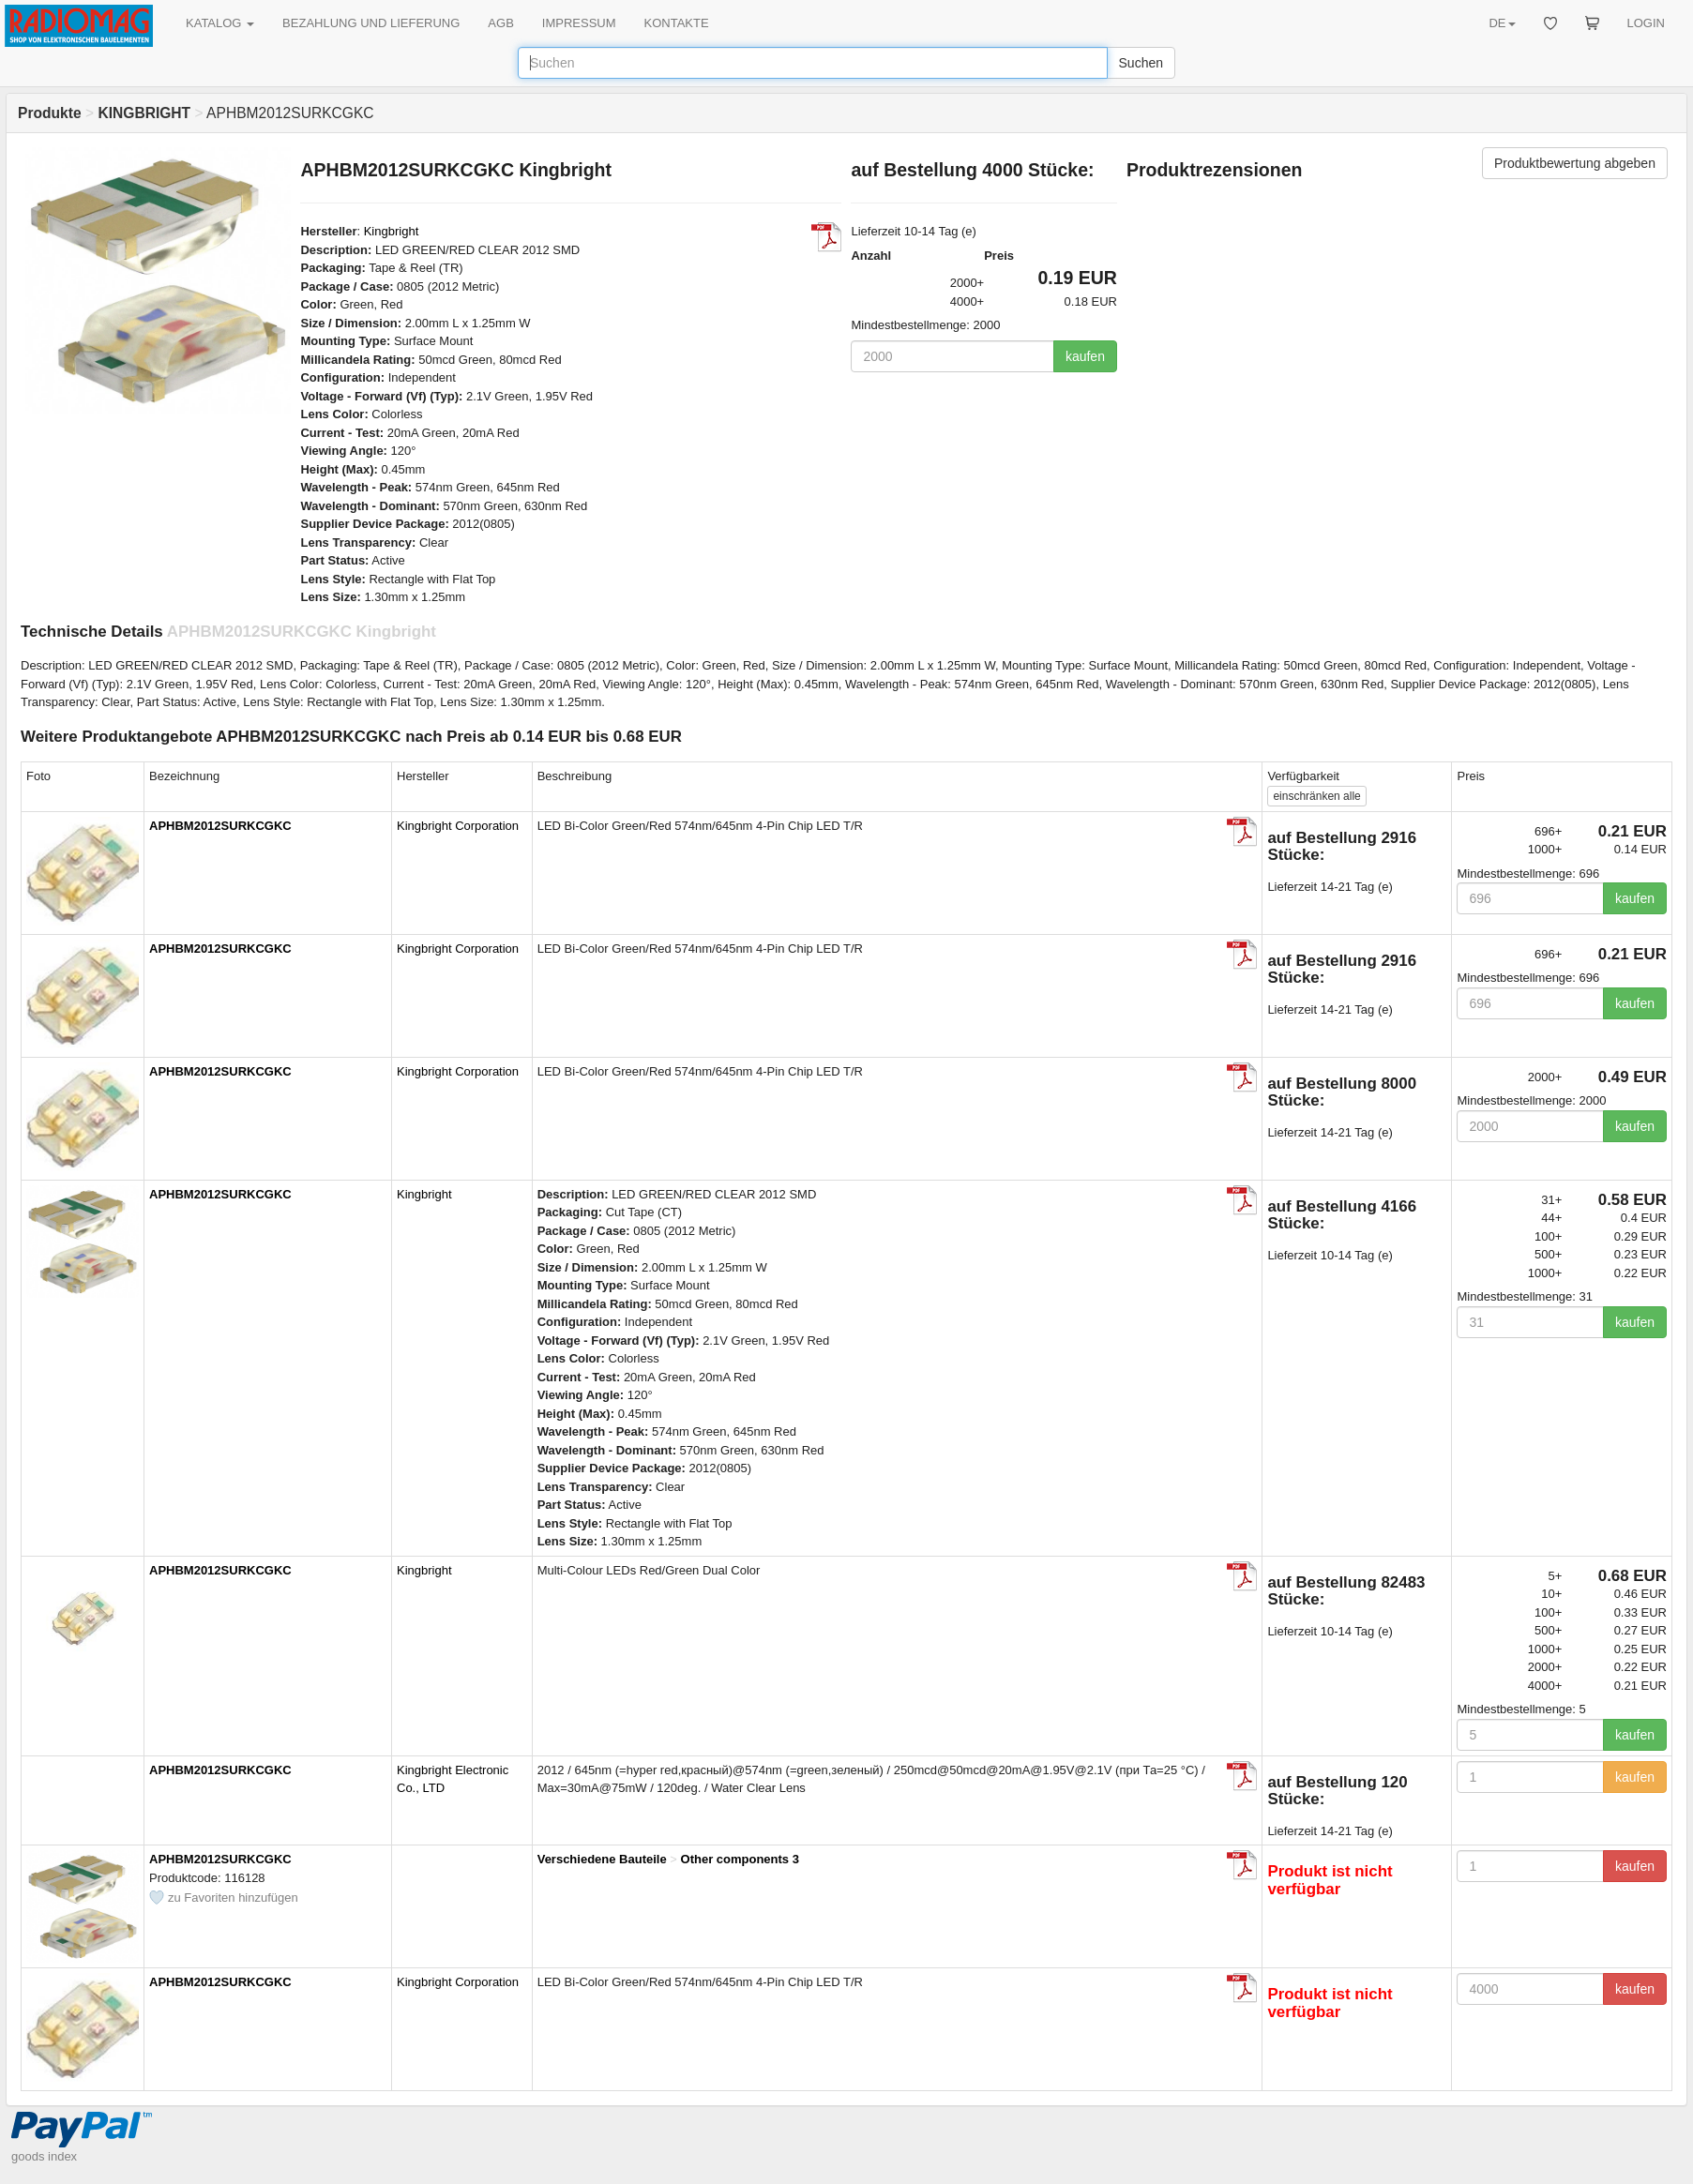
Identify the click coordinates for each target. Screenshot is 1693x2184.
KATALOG (220, 23)
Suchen (1141, 62)
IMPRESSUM (579, 23)
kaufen (1085, 356)
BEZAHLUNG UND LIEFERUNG (371, 23)
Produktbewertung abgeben (1574, 163)
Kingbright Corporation (458, 826)
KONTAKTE (676, 23)
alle (1316, 796)
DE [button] (1502, 23)
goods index (44, 2156)
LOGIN (1646, 23)
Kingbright (391, 231)
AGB (500, 23)
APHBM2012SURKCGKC (220, 826)
